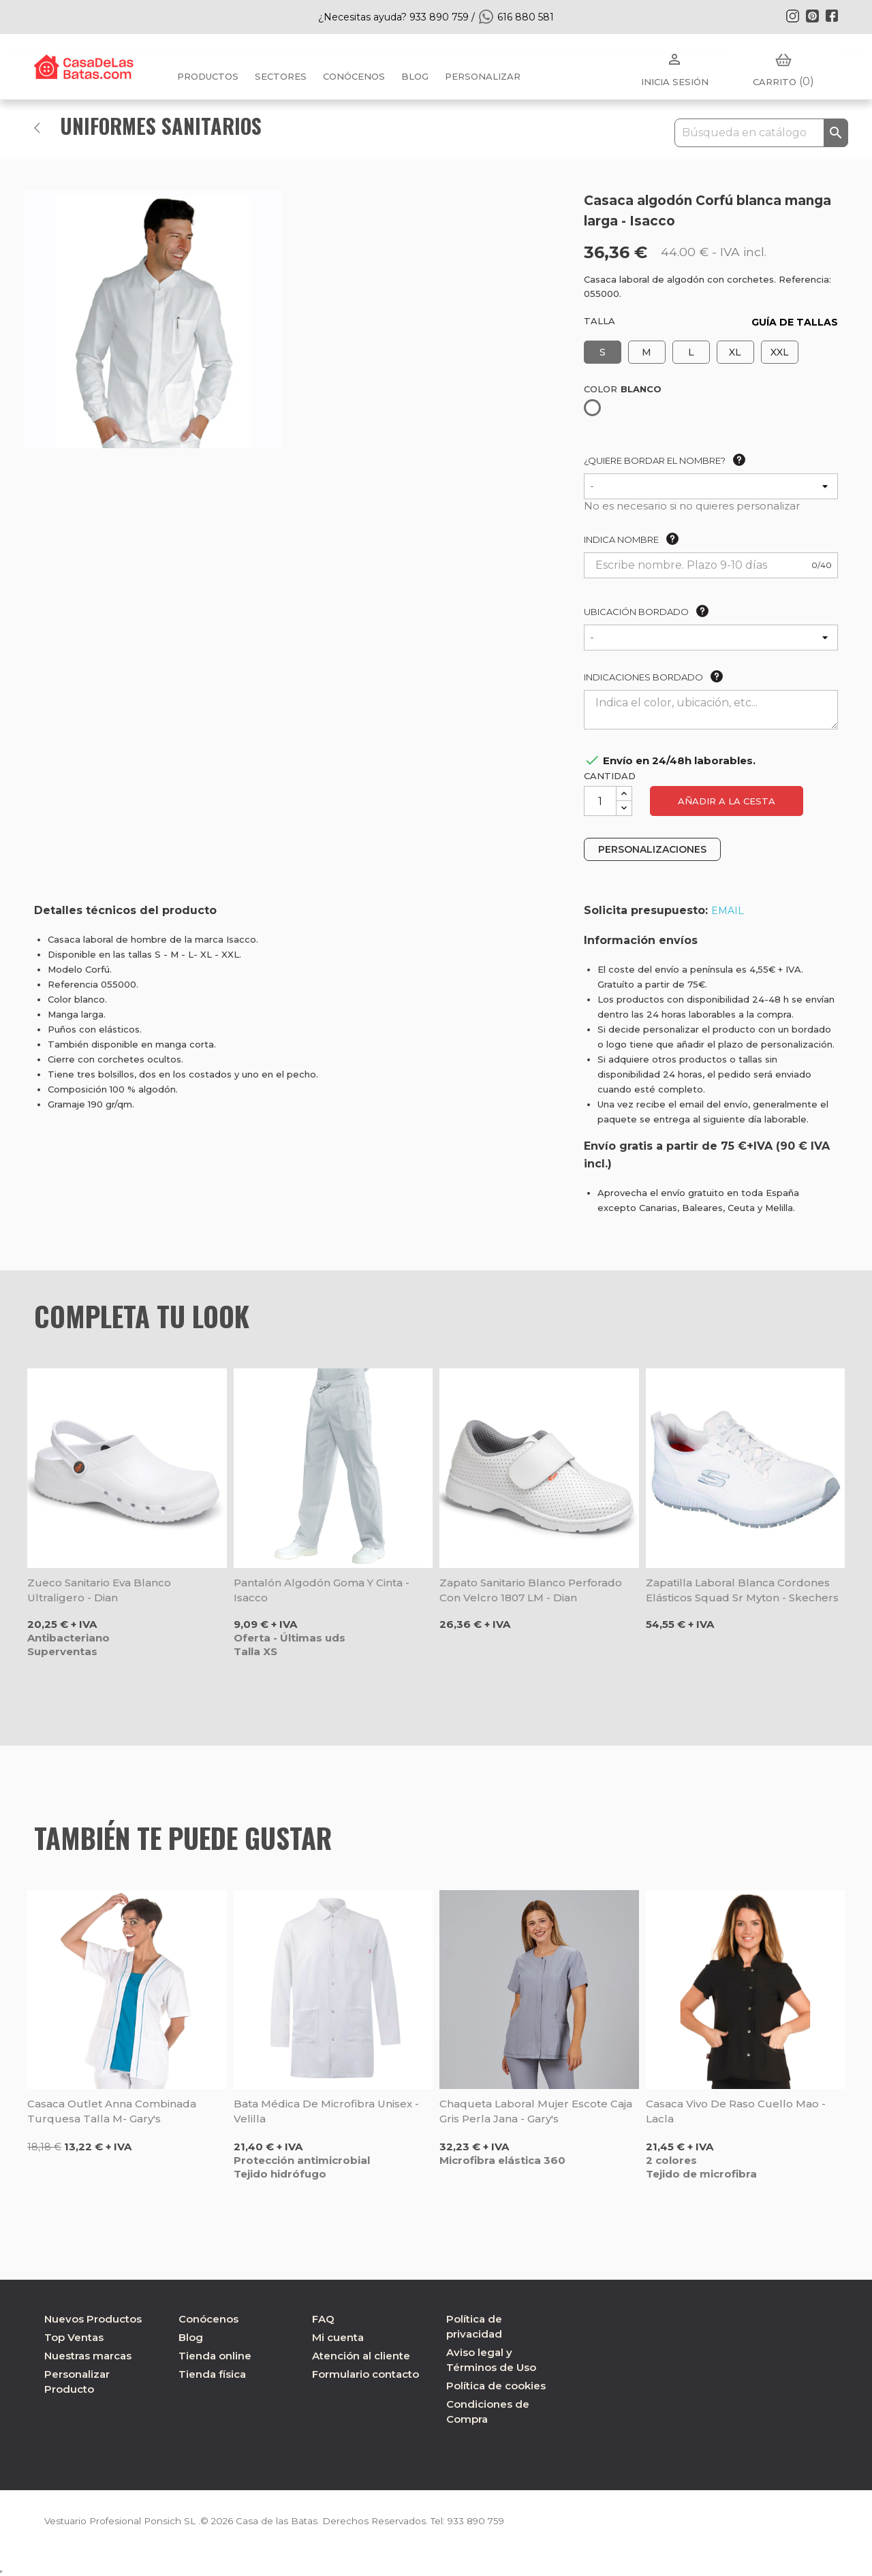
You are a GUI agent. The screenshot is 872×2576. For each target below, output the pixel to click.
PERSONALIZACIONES (652, 849)
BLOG (415, 76)
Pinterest (812, 16)
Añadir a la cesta (726, 801)
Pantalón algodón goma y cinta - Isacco (321, 1590)
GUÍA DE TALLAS (794, 322)
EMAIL (727, 911)
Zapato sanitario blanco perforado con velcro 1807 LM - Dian (530, 1590)
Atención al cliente (361, 2355)
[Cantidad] (600, 801)
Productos (207, 76)
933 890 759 (486, 2521)
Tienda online (214, 2355)
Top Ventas (74, 2337)
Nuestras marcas (87, 2355)
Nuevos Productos (93, 2318)
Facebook (832, 16)
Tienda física (212, 2374)
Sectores (281, 76)
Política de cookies (496, 2385)
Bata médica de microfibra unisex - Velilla (326, 2111)
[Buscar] (761, 133)
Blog (190, 2337)
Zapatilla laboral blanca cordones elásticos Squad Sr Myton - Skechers (742, 1590)
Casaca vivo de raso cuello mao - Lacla (736, 2111)
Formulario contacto (365, 2374)
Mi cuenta (338, 2337)
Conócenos (354, 76)
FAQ (323, 2318)
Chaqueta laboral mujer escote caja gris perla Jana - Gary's (535, 2111)
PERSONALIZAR (482, 76)
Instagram (792, 16)
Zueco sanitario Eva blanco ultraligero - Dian (99, 1590)
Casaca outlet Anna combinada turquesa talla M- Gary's (111, 2111)
